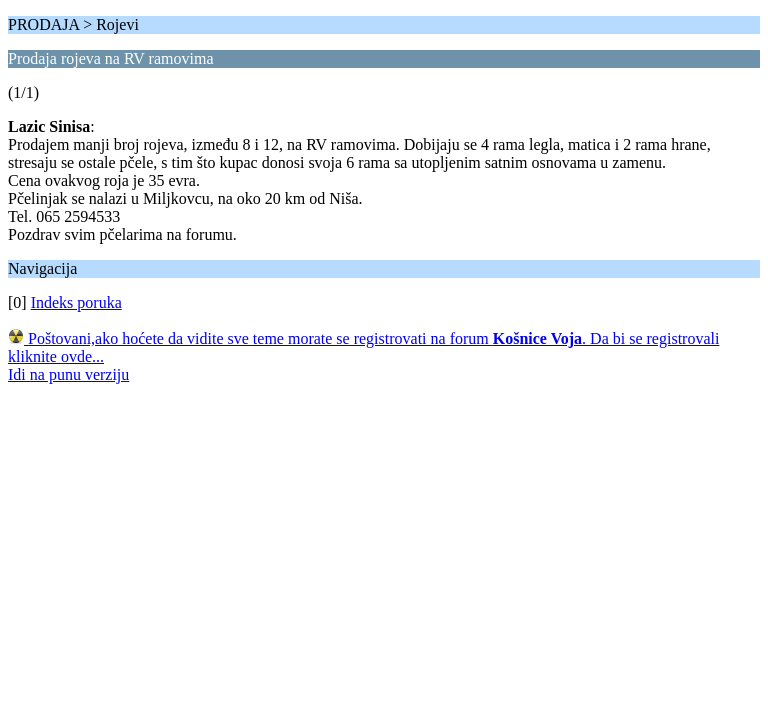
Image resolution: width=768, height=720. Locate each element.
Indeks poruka (76, 302)
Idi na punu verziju (68, 374)
